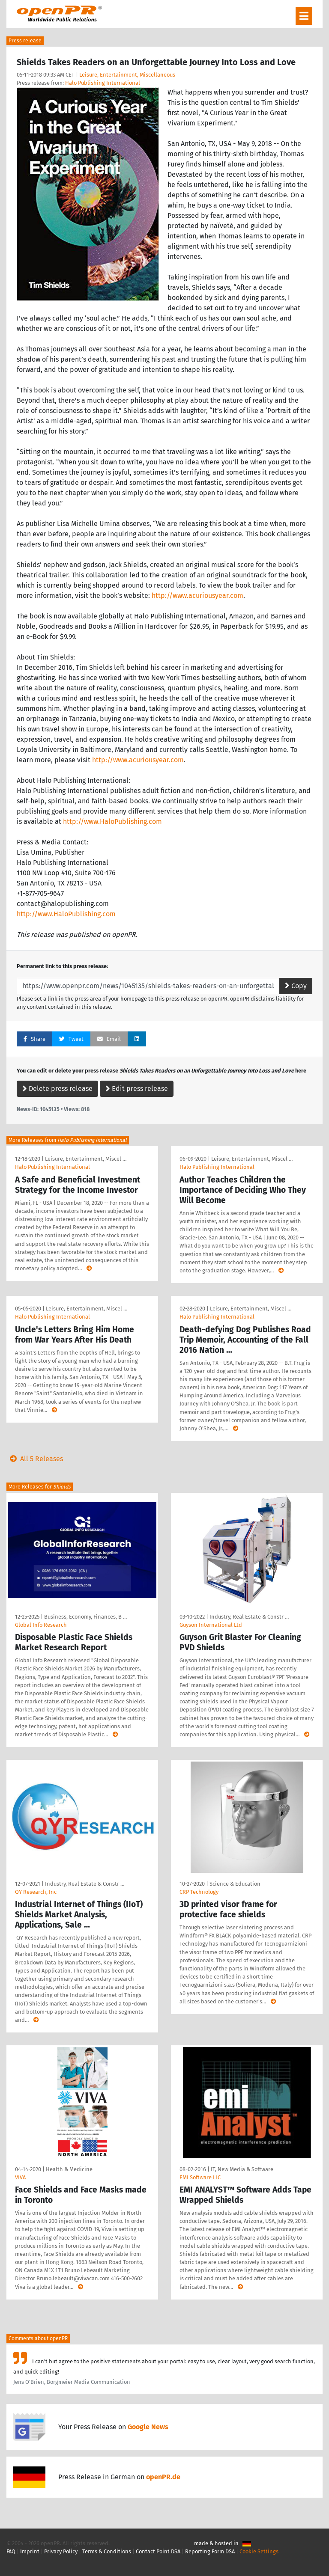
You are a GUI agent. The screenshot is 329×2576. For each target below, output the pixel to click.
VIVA (20, 2177)
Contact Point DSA (158, 2551)
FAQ (10, 2551)
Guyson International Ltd (210, 1625)
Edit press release (136, 1088)
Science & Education (234, 1884)
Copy (296, 986)
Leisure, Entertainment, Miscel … (85, 1159)
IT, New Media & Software (242, 2169)
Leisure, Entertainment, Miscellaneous (127, 74)
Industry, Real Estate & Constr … (249, 1616)
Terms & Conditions (106, 2551)
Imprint (29, 2551)
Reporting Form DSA (210, 2551)
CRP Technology (198, 1892)
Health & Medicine (69, 2169)
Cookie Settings (258, 2551)
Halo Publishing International (102, 83)
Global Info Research (41, 1625)
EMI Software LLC (200, 2177)
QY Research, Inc (36, 1892)
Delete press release (57, 1088)
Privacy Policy (61, 2551)
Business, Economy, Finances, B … (85, 1616)
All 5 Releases (34, 1459)
